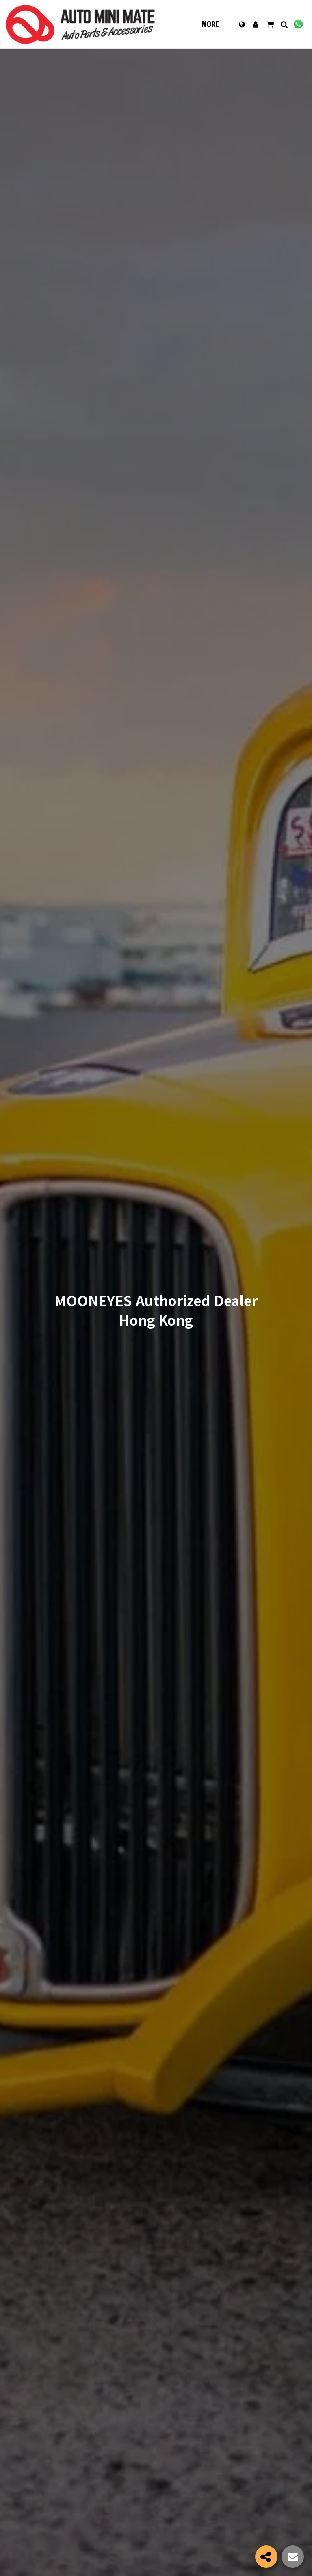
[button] (270, 24)
